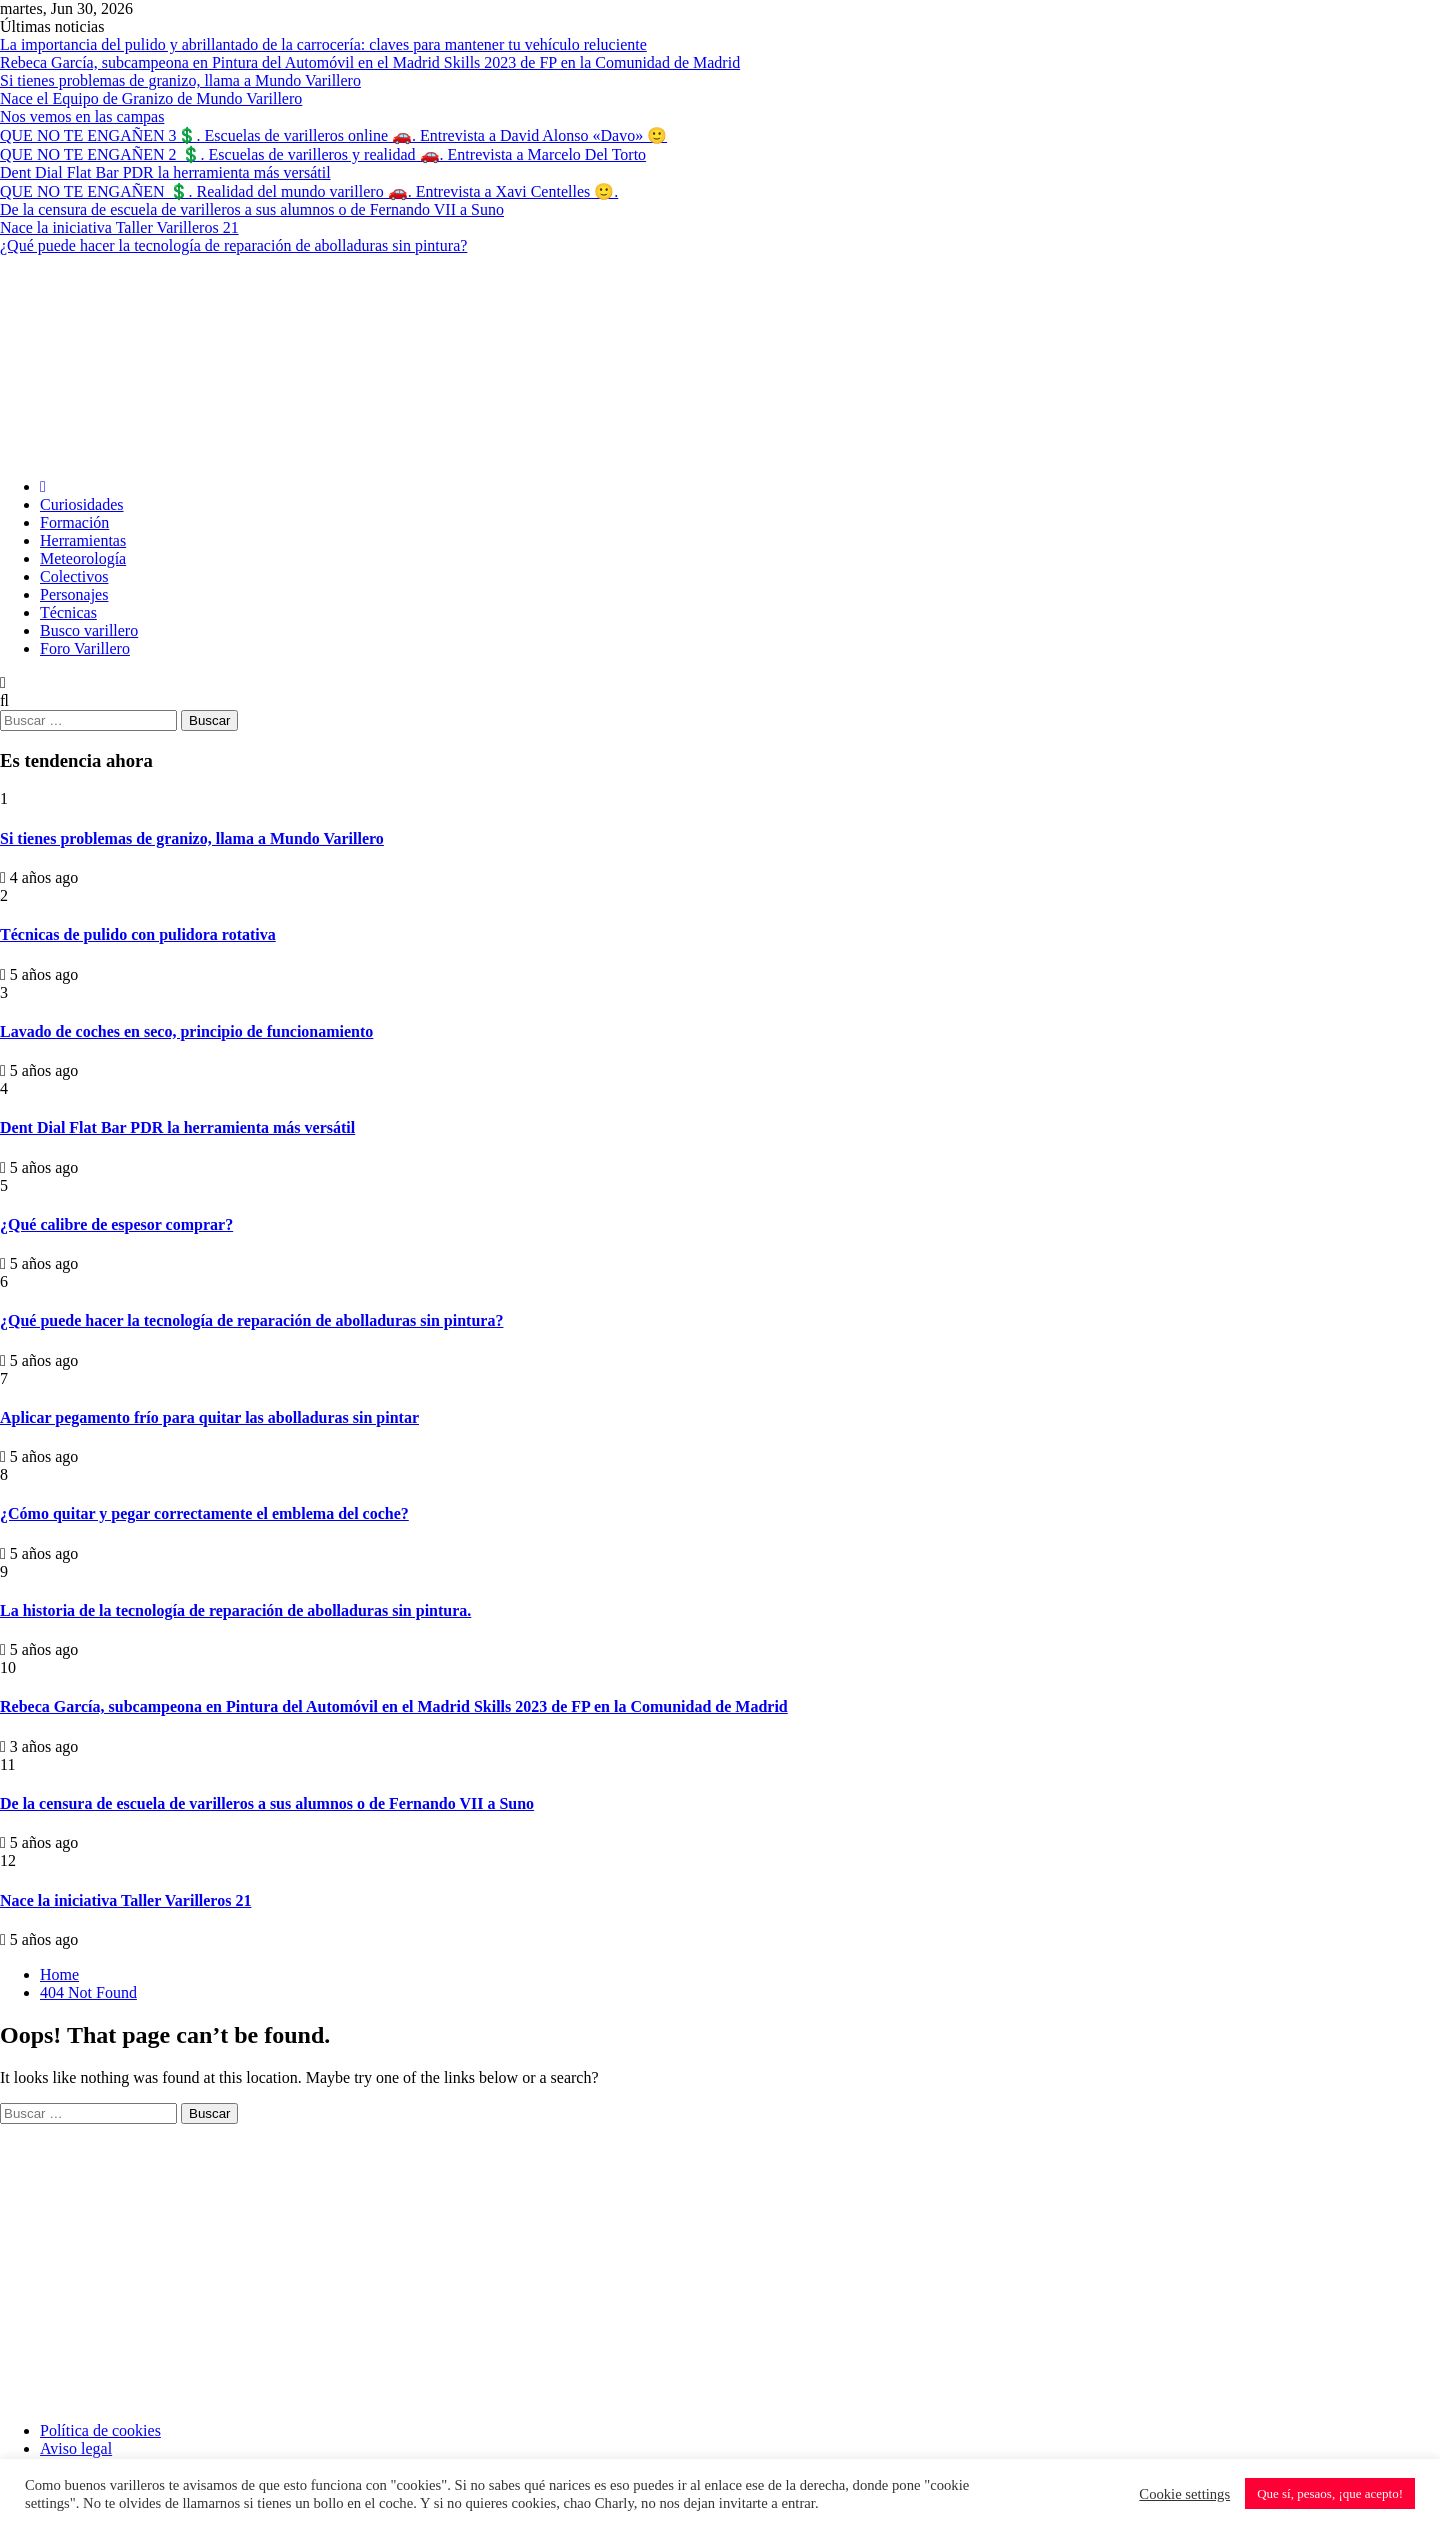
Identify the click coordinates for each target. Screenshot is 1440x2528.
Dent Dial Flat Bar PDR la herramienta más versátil (165, 172)
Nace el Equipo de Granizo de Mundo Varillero (151, 98)
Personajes (74, 594)
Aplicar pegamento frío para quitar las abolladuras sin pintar (209, 1417)
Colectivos (74, 576)
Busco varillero (89, 630)
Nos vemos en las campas (82, 116)
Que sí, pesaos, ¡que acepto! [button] (1330, 2493)
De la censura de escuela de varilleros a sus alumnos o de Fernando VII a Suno (252, 209)
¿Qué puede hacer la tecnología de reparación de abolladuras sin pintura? (233, 245)
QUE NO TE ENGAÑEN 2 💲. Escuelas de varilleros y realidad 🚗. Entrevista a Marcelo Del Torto (323, 154)
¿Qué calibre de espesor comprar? (116, 1224)
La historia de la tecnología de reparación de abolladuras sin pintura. (235, 1610)
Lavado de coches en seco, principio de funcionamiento (186, 1031)
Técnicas (68, 612)
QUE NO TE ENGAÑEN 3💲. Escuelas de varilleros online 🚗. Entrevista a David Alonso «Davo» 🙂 (333, 135)
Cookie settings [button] (1184, 2494)
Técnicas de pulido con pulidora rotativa (138, 934)
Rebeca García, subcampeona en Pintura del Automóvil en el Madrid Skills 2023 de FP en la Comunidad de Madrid (370, 62)
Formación (74, 522)
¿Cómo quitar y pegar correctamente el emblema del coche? (204, 1513)
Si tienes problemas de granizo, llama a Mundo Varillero (180, 80)
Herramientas (83, 540)
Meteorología (83, 558)
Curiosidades (82, 504)
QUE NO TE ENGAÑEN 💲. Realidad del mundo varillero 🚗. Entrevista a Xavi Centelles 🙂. (309, 191)
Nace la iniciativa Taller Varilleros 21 (119, 227)
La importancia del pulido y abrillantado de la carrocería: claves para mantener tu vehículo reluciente (323, 44)
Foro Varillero (85, 648)
